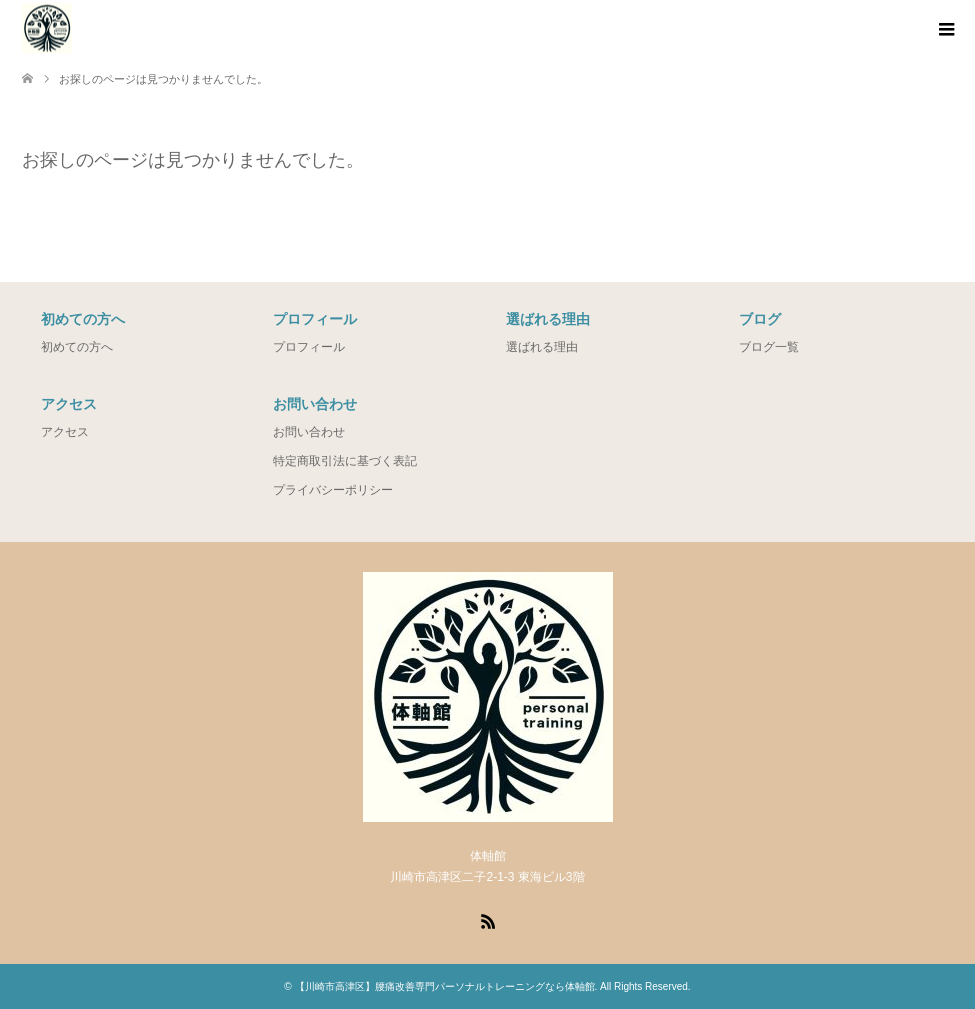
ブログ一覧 (769, 347)
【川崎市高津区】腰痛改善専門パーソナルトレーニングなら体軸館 (445, 986)
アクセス (65, 432)
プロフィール (309, 347)
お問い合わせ (309, 432)
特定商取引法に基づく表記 (345, 461)
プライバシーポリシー (333, 490)
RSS (488, 920)
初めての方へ (77, 347)
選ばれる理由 (542, 347)
